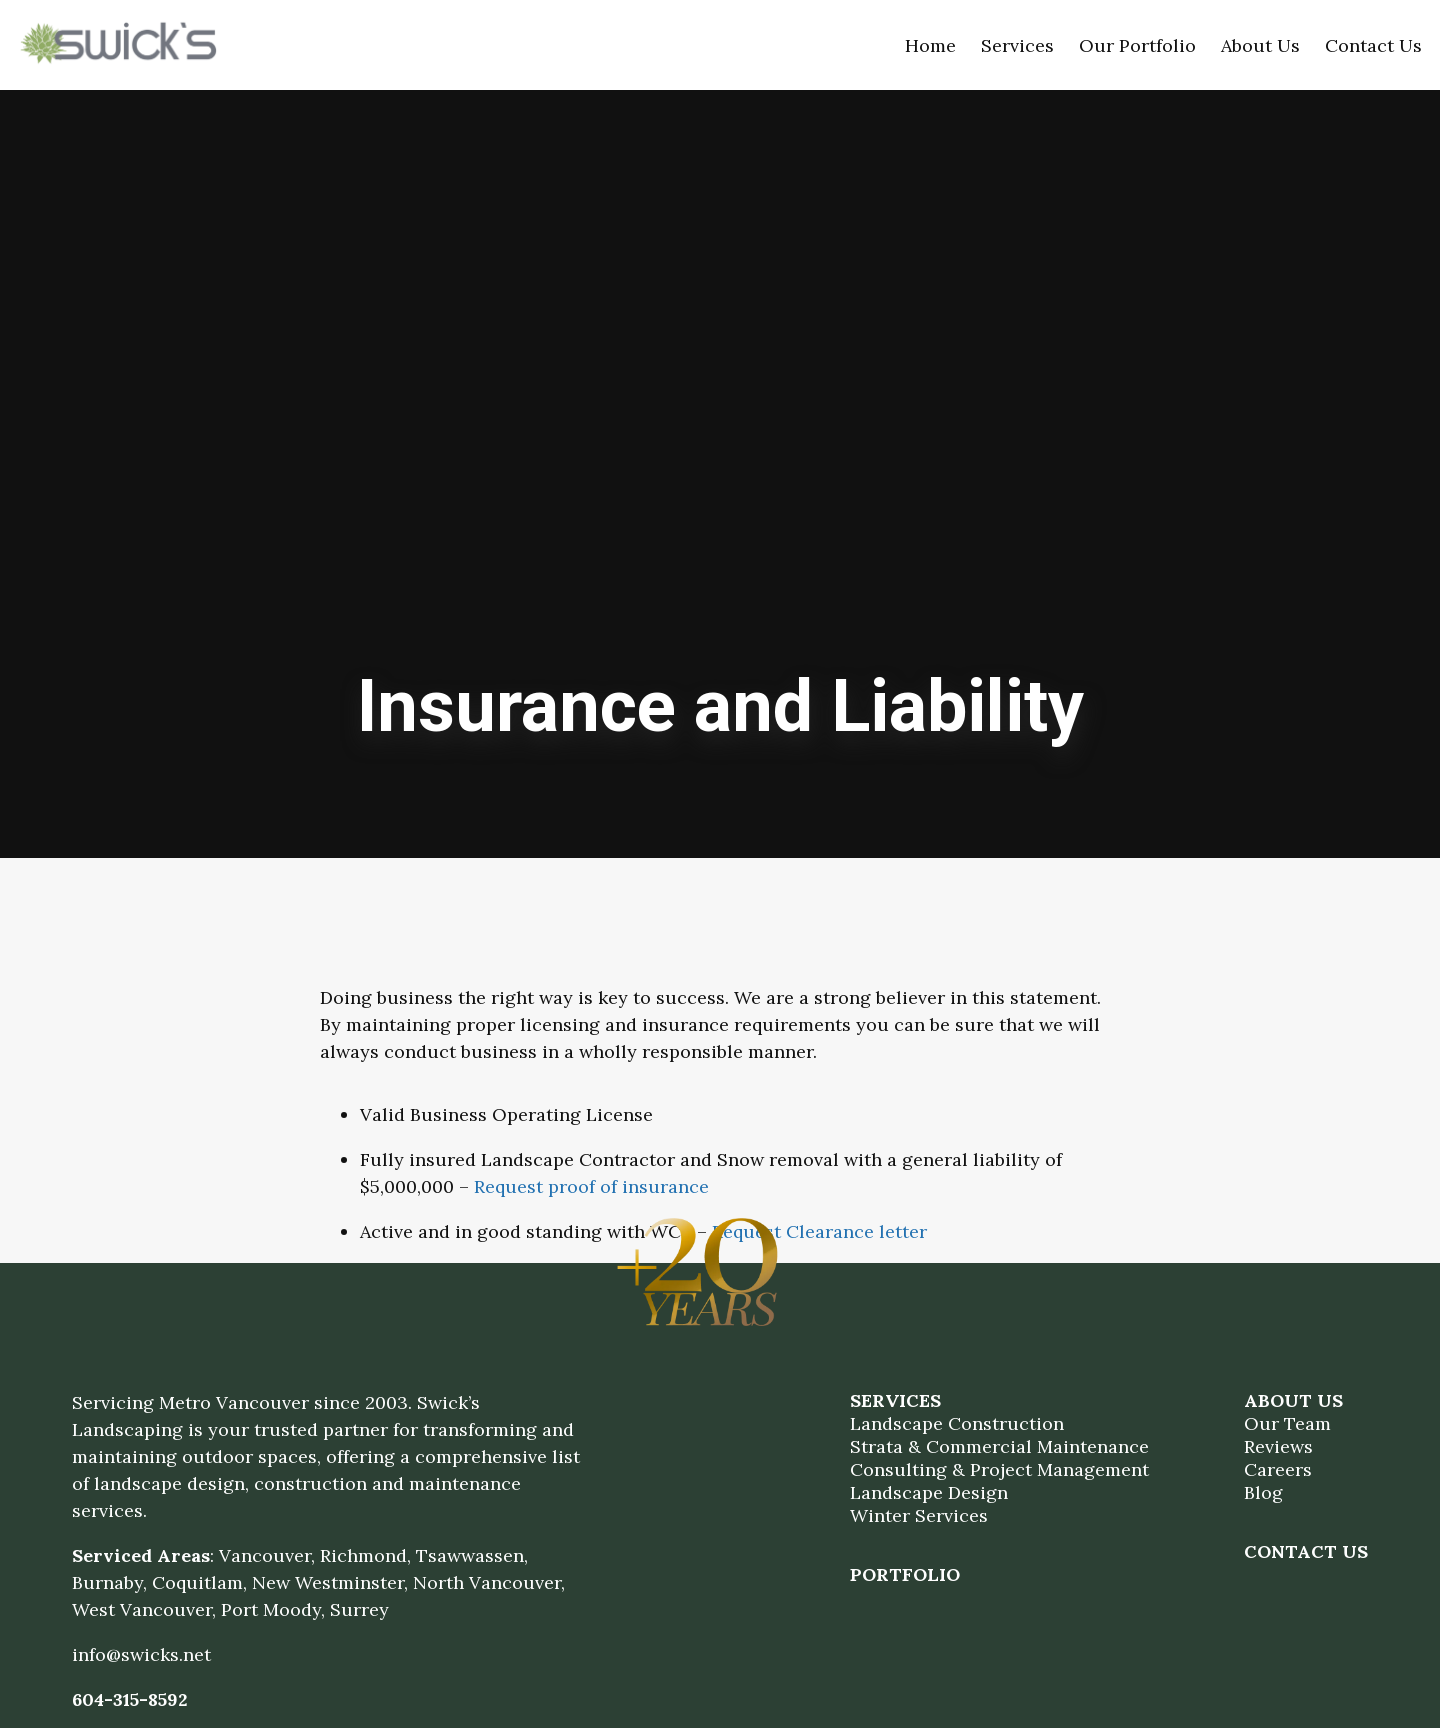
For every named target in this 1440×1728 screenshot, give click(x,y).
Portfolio (905, 1574)
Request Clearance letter (819, 1231)
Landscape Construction (957, 1423)
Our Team (1287, 1423)
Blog (1263, 1492)
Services (1017, 45)
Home (930, 45)
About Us (1260, 45)
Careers (1278, 1469)
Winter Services (919, 1515)
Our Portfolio (1137, 45)
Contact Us (1373, 45)
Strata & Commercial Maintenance (999, 1446)
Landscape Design (929, 1492)
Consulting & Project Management (999, 1469)
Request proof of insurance (591, 1186)
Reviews (1278, 1446)
